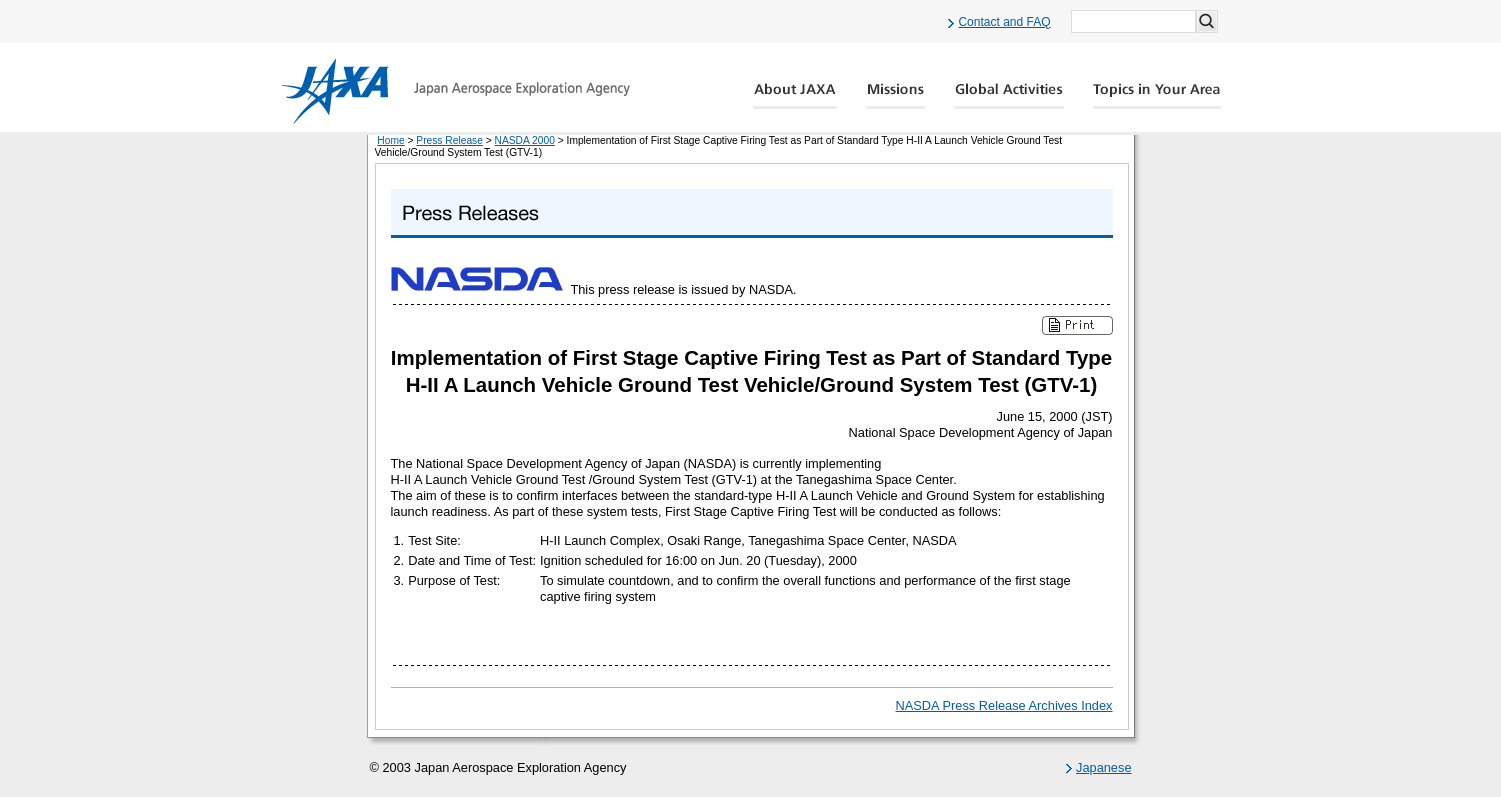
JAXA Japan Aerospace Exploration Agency (455, 91)
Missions (896, 96)
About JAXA (795, 96)
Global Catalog (1156, 96)
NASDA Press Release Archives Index (1004, 705)
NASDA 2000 (525, 140)
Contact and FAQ (1004, 22)
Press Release (449, 140)
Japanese (1104, 767)
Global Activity (1009, 96)
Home (390, 140)
